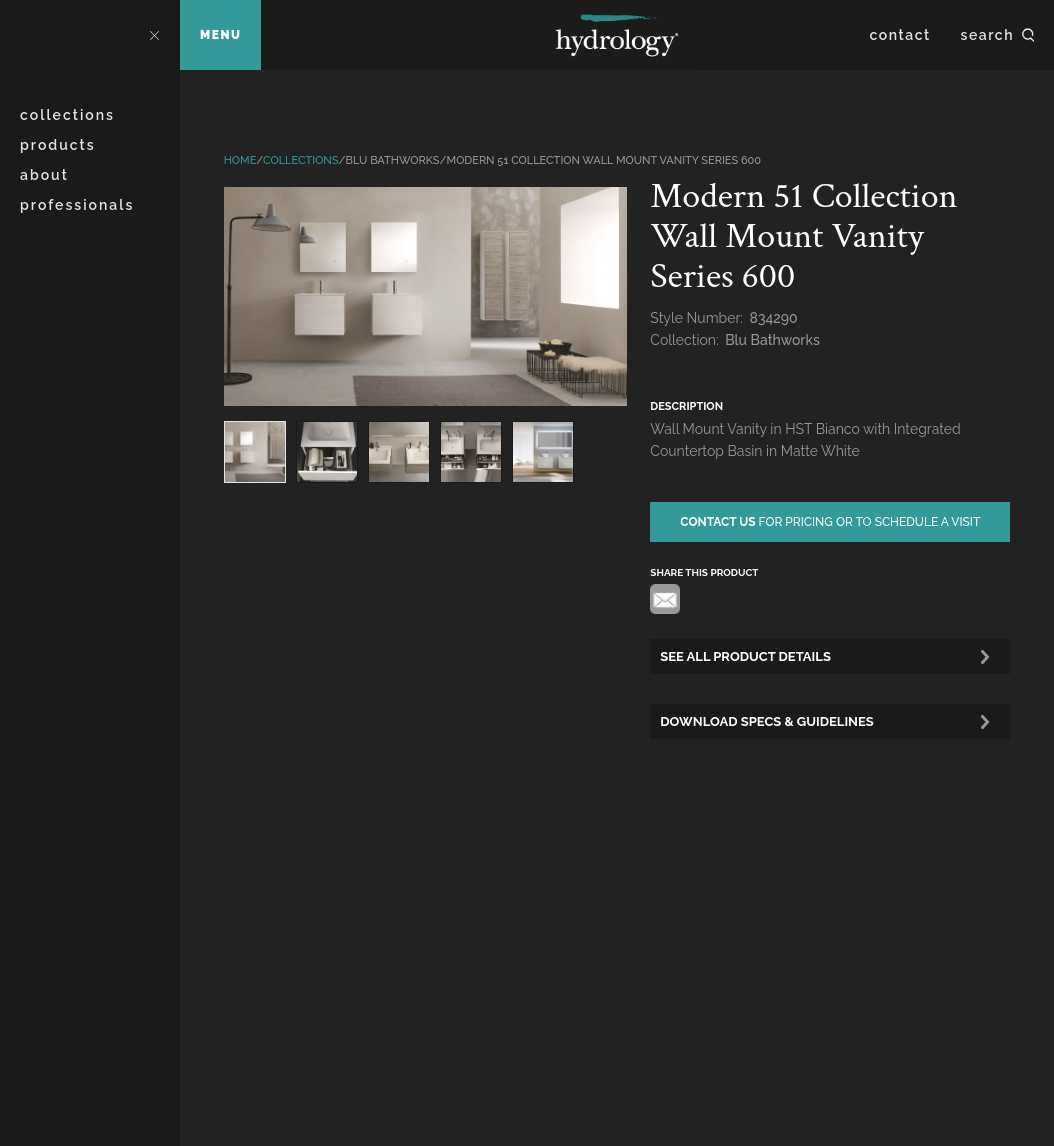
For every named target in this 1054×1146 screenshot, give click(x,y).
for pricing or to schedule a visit (830, 522)
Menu (220, 35)
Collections (67, 115)
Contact (900, 35)
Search (987, 35)
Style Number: (698, 318)
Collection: (686, 340)
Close (154, 35)
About (44, 175)
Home (240, 160)
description (686, 406)
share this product (704, 572)
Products (58, 145)
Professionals (77, 205)
